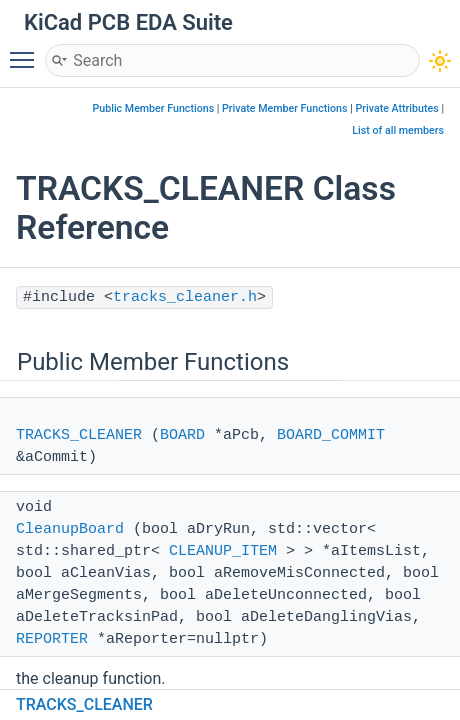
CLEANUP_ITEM (223, 551)
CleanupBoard (70, 529)
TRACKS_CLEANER (79, 435)
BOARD (182, 435)
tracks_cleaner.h (185, 297)
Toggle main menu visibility (27, 51)
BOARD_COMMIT (331, 435)
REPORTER (52, 639)
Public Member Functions (153, 108)
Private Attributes (396, 108)
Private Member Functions (284, 108)
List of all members (398, 130)
